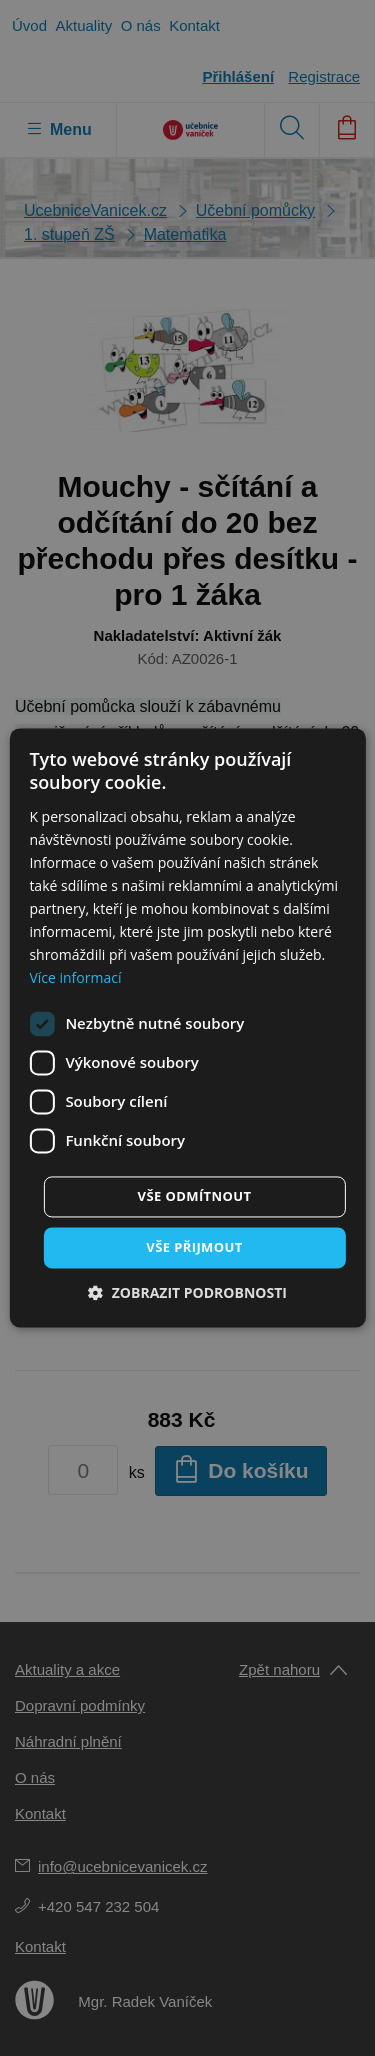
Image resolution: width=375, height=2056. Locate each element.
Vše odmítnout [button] (195, 1196)
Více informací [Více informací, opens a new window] (75, 978)
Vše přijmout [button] (194, 1247)
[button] (187, 1293)
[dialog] (187, 1028)
